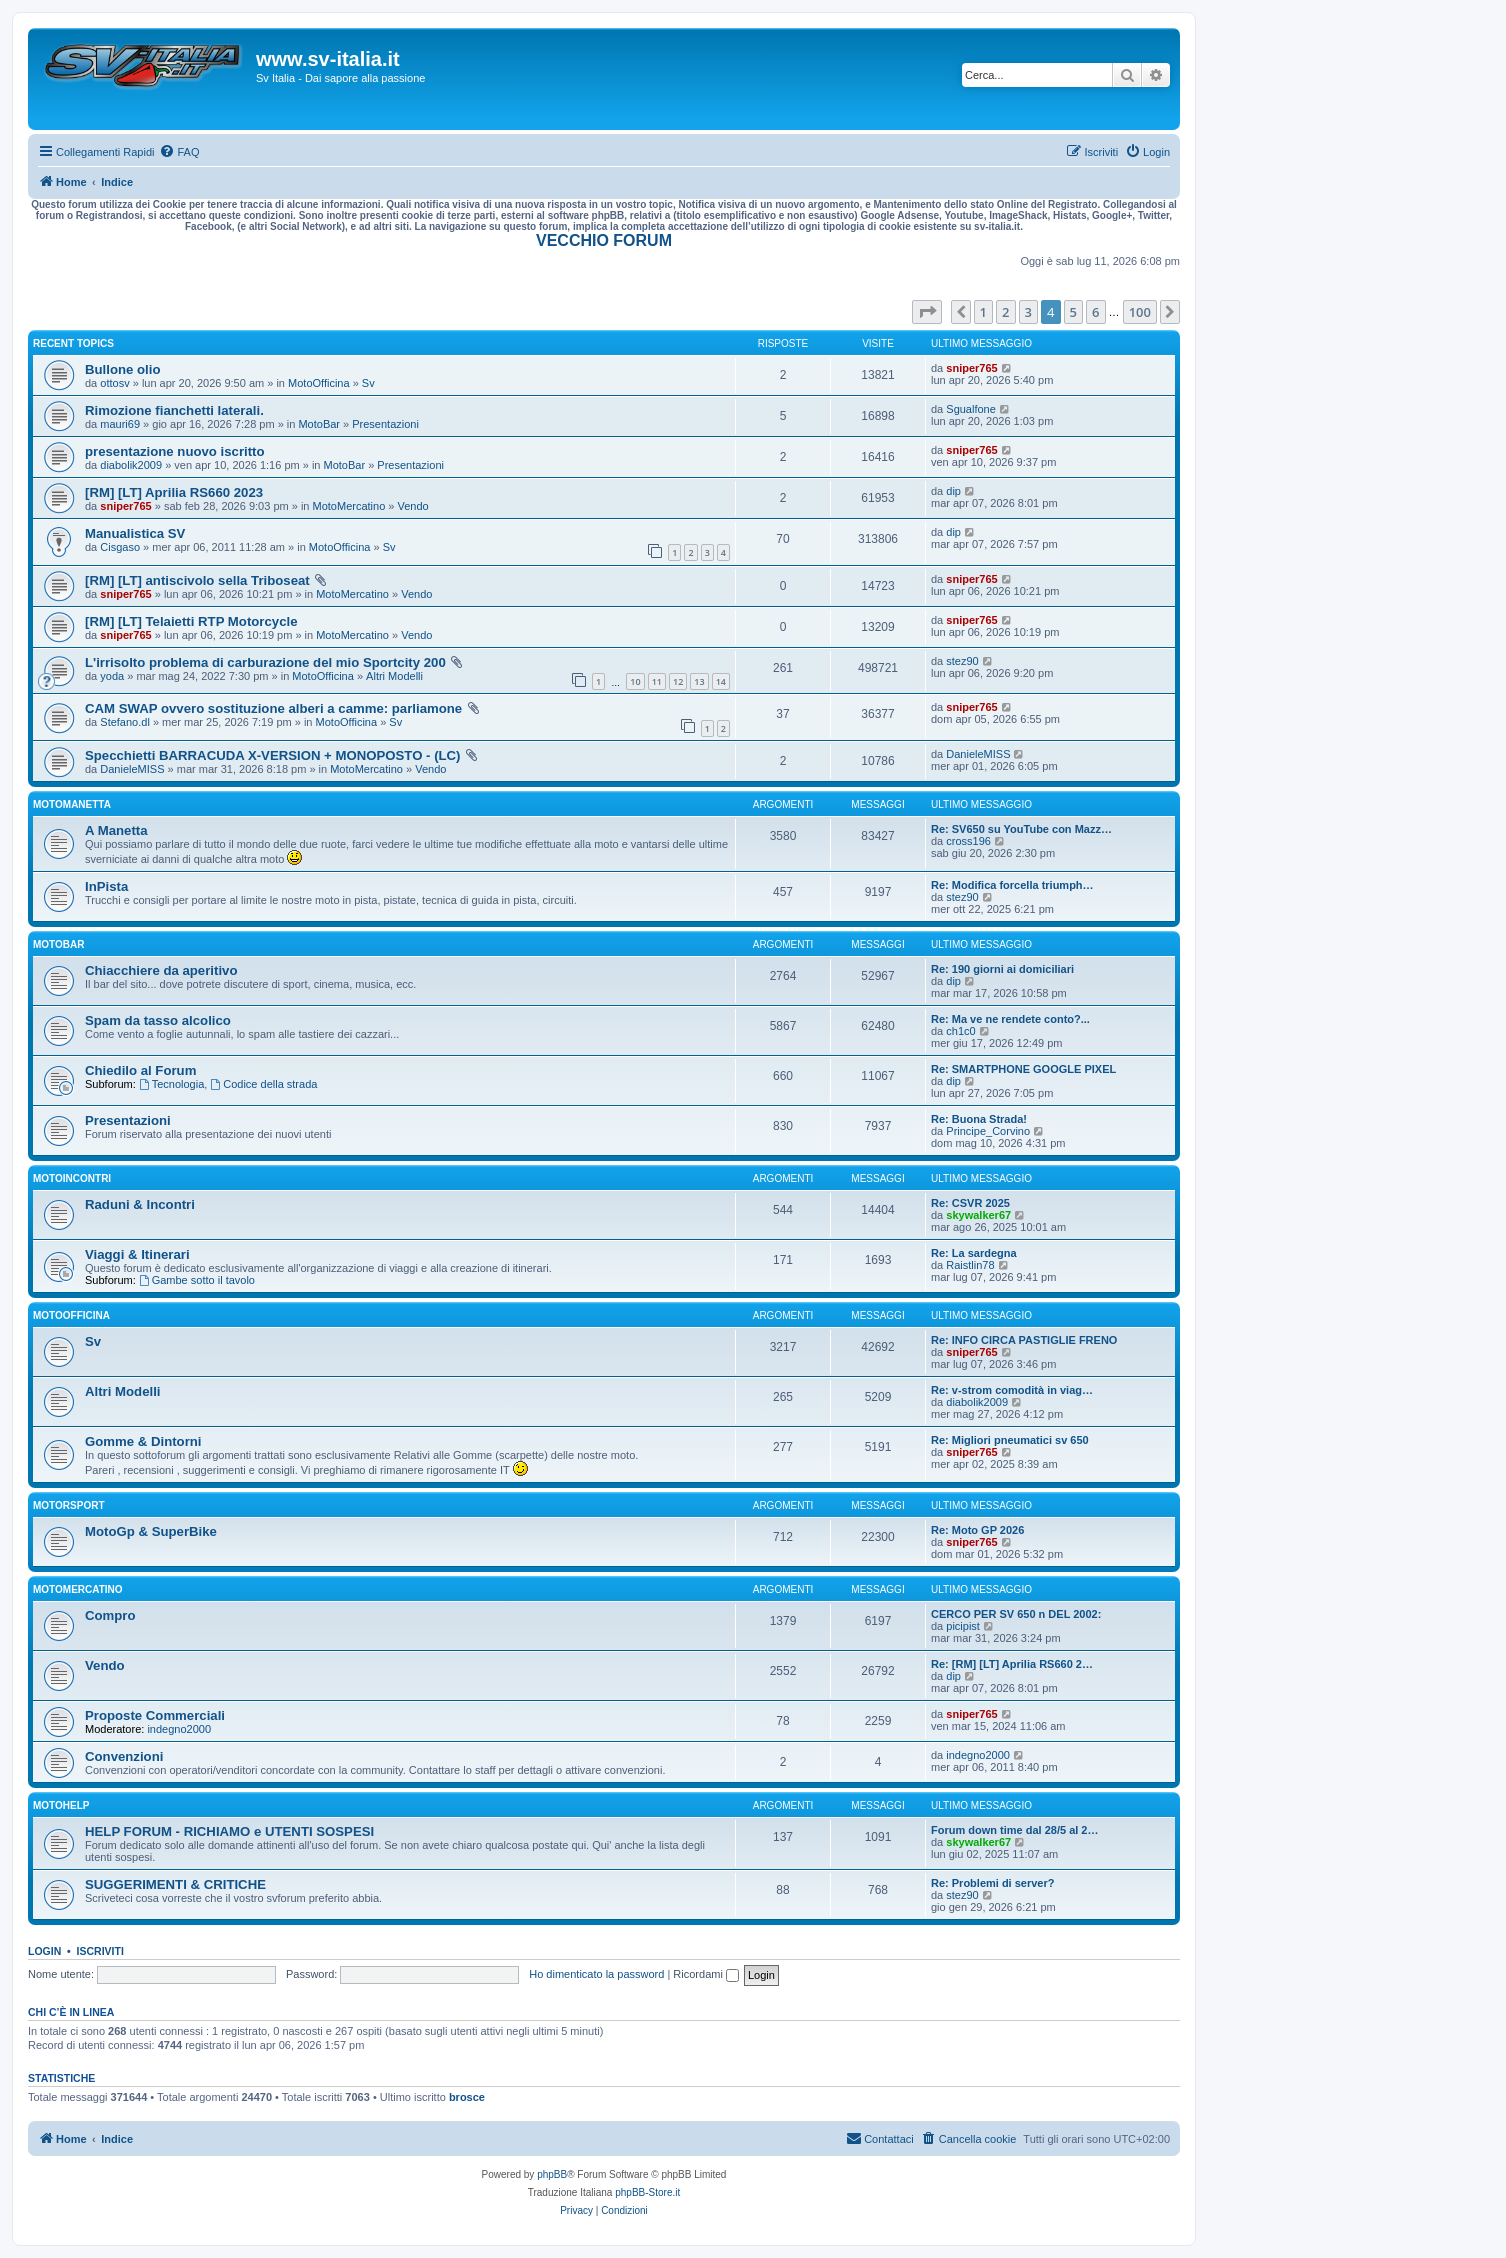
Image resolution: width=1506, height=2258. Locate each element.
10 (635, 681)
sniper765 (971, 368)
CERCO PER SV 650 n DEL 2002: (1016, 1614)
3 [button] (1028, 312)
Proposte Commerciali (155, 1715)
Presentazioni (385, 424)
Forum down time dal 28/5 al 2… (1014, 1830)
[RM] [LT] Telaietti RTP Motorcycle (191, 621)
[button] (927, 312)
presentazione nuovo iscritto (175, 451)
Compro (110, 1615)
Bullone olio (122, 369)
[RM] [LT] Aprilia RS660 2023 (174, 492)
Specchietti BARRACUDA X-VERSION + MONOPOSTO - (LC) (273, 755)
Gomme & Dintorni (143, 1441)
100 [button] (1140, 312)
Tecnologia (171, 1084)
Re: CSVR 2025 (970, 1203)
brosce (467, 2097)
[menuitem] (179, 152)
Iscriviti (100, 1951)
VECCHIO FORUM (604, 240)
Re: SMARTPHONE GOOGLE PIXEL (1023, 1069)
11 (657, 681)
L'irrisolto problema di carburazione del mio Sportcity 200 (265, 662)
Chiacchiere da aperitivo (161, 970)
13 (699, 681)
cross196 (968, 841)
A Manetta (116, 830)
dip (953, 491)
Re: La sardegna (974, 1253)
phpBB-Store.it (647, 2192)
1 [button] (983, 312)
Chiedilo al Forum (140, 1070)
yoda (112, 676)
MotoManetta (72, 804)
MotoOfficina (319, 383)
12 (678, 681)
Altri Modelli (394, 676)
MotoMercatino (349, 506)
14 (721, 681)
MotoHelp (61, 1805)
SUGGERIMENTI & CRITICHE (175, 1884)
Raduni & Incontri (140, 1204)
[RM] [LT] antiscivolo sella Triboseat (197, 580)
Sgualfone (971, 409)
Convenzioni (124, 1756)
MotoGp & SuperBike (151, 1531)
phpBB (552, 2174)
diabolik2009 (131, 465)
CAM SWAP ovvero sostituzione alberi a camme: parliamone (273, 708)
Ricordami (706, 1974)
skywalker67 (978, 1215)
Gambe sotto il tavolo (197, 1280)
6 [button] (1095, 312)
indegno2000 (179, 1729)
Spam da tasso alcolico (158, 1020)
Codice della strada (263, 1084)
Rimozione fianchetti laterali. (174, 410)
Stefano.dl (125, 722)
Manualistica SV (135, 533)
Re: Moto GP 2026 (977, 1530)
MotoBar (319, 424)
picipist (963, 1626)
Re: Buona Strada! (979, 1119)
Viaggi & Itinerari (137, 1254)
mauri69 (120, 424)
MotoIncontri (72, 1178)
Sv (368, 383)
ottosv (114, 383)
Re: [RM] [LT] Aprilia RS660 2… (1012, 1664)
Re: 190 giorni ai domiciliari (1002, 969)
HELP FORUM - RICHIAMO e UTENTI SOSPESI (229, 1831)
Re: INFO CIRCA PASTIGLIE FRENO (1024, 1340)
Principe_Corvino (988, 1131)
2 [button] (1005, 312)
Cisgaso (120, 547)
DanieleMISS (132, 769)
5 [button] (1073, 312)
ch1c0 (960, 1031)
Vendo (413, 506)
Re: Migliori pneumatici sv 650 (1010, 1440)
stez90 (962, 661)
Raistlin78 (970, 1265)
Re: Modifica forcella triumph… (1012, 885)
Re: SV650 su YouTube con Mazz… (1021, 829)
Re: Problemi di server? (993, 1883)
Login (44, 1951)
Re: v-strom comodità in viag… (1012, 1390)
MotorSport (68, 1505)
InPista (106, 886)
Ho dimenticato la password (596, 1974)
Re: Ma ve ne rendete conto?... (1010, 1019)
